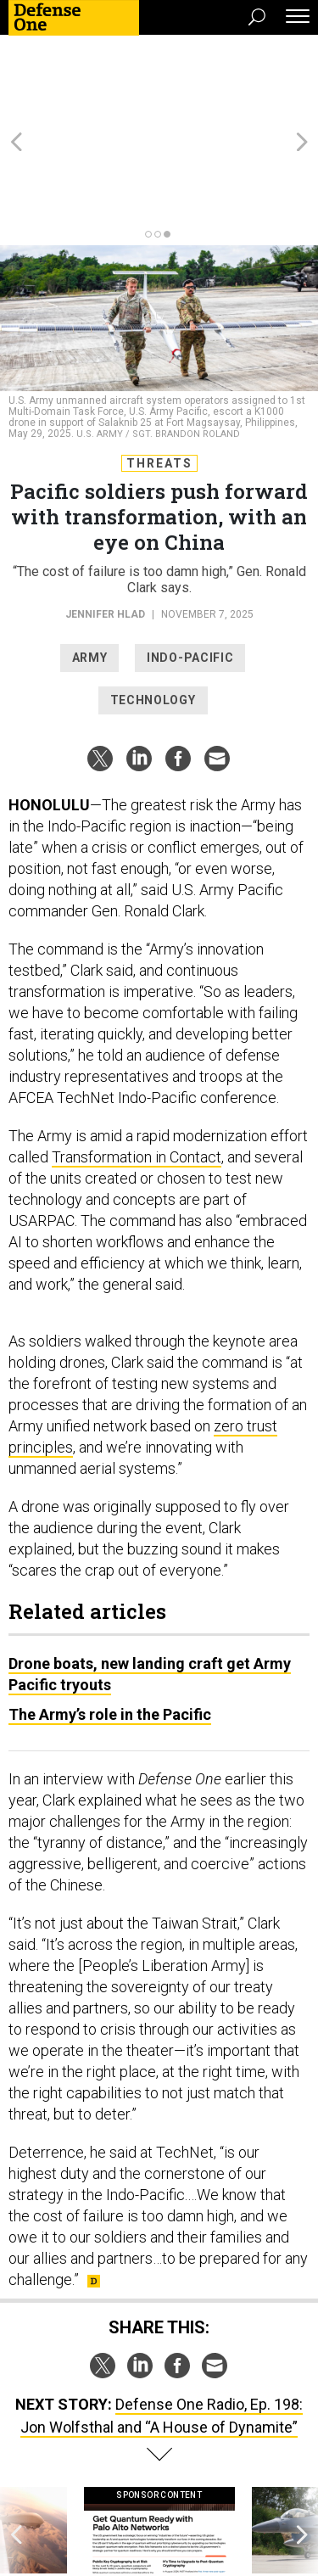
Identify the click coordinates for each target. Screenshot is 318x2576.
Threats (159, 371)
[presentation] (16, 2456)
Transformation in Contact (136, 1065)
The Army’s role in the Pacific (109, 1623)
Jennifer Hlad (105, 523)
